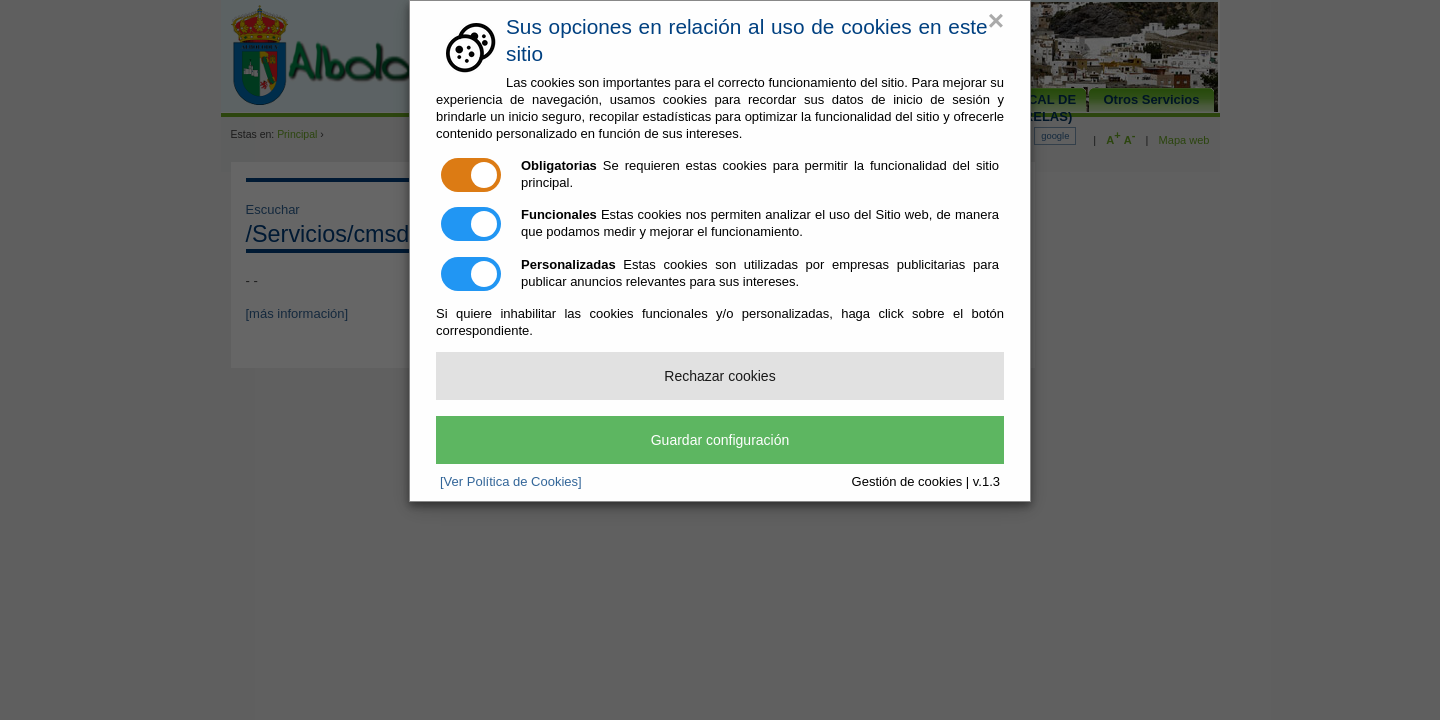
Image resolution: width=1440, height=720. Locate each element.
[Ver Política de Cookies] (511, 481)
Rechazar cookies (719, 376)
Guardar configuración (720, 440)
